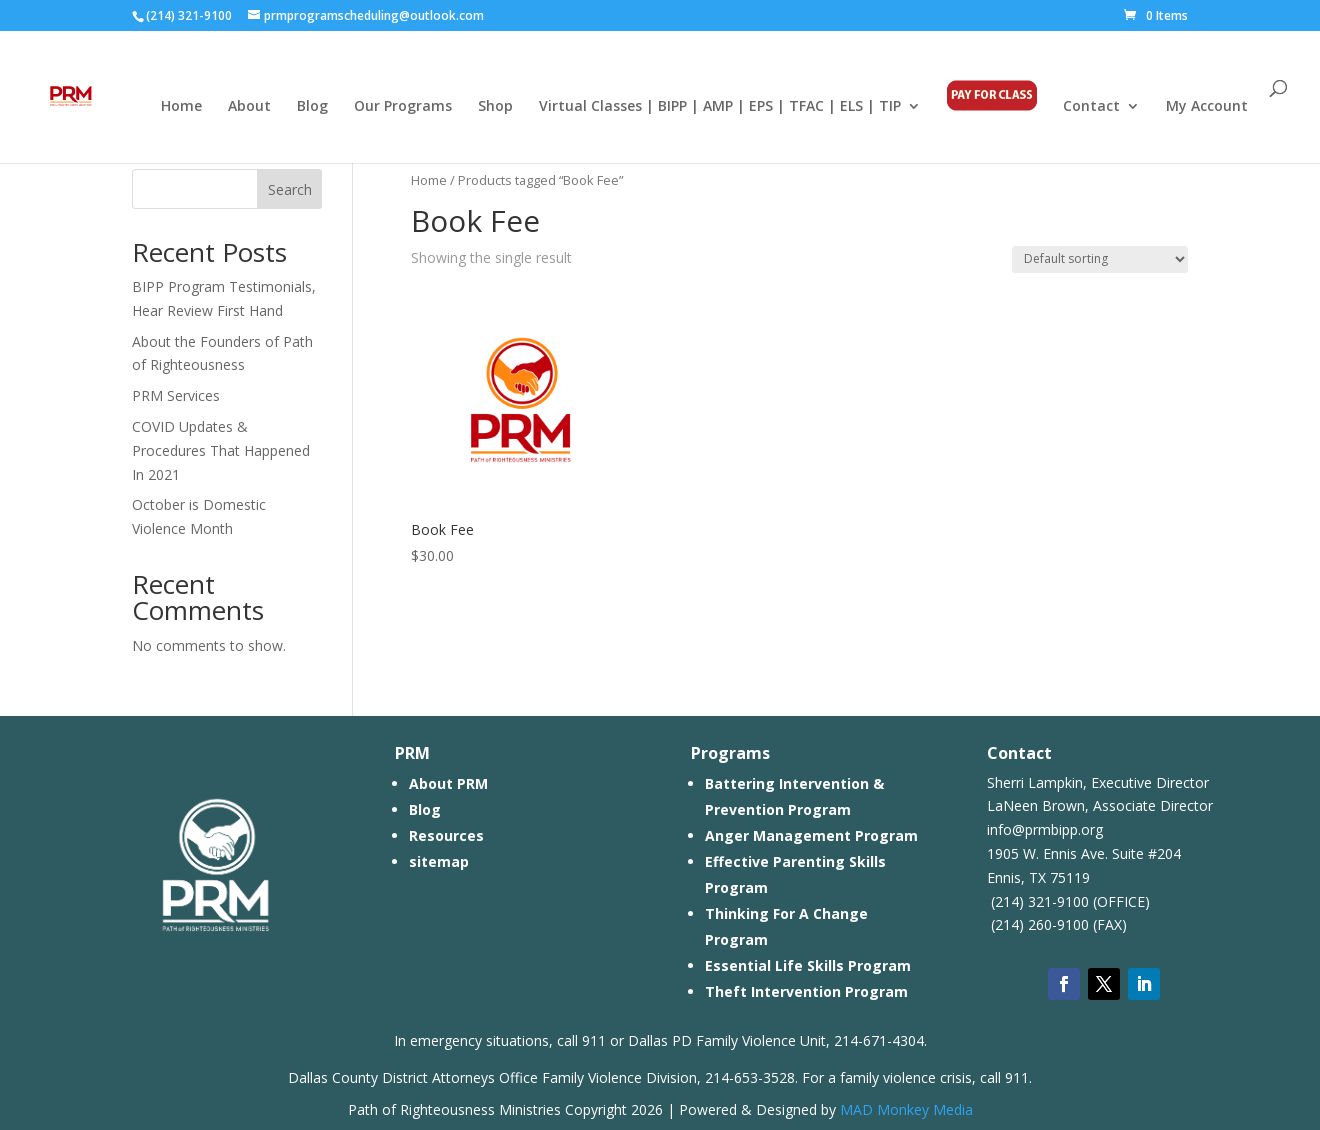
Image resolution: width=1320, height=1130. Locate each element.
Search (290, 189)
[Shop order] (1100, 259)
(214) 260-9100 (1038, 924)
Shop (495, 107)
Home (181, 107)
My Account (1207, 107)
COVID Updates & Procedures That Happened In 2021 (221, 450)
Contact (1091, 107)
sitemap (439, 861)
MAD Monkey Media (906, 1109)
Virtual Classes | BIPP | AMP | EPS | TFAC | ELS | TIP (720, 107)
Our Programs (403, 107)
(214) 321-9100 (1038, 901)
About (249, 107)
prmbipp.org (1064, 829)
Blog (312, 107)
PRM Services (176, 395)
